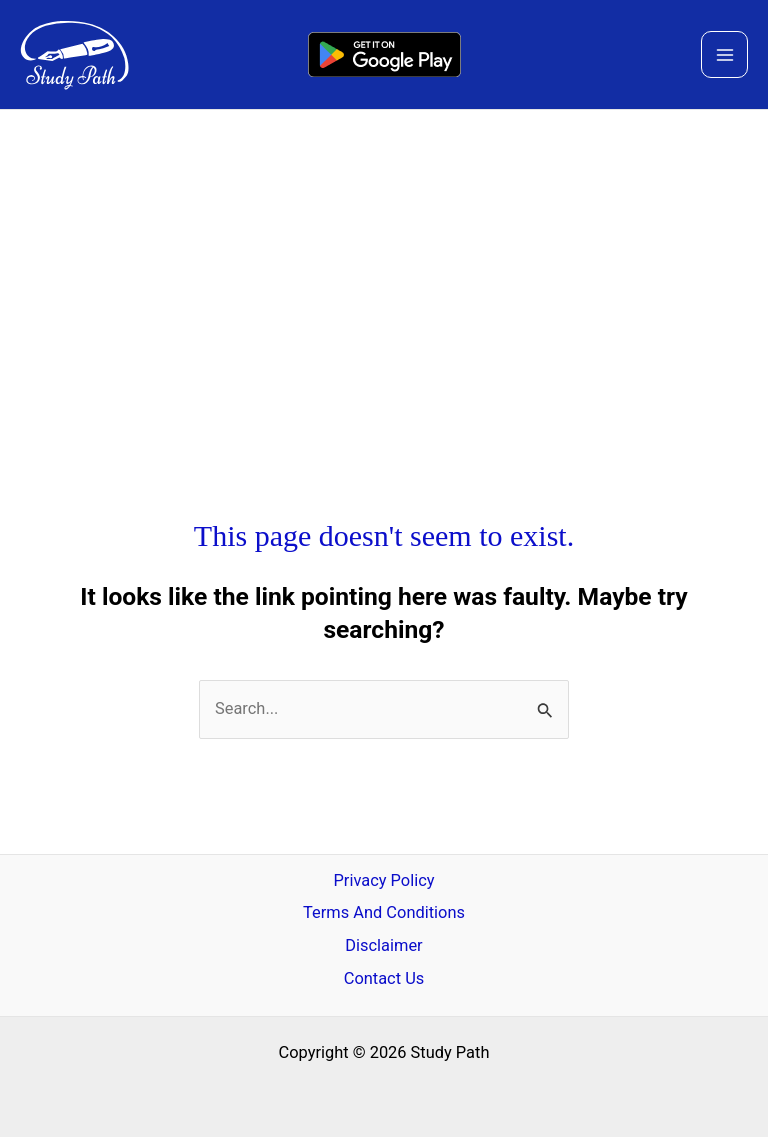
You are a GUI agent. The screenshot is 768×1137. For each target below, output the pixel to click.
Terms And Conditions (384, 912)
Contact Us (384, 978)
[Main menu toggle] (724, 54)
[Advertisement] (384, 260)
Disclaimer (383, 945)
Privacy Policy (383, 880)
